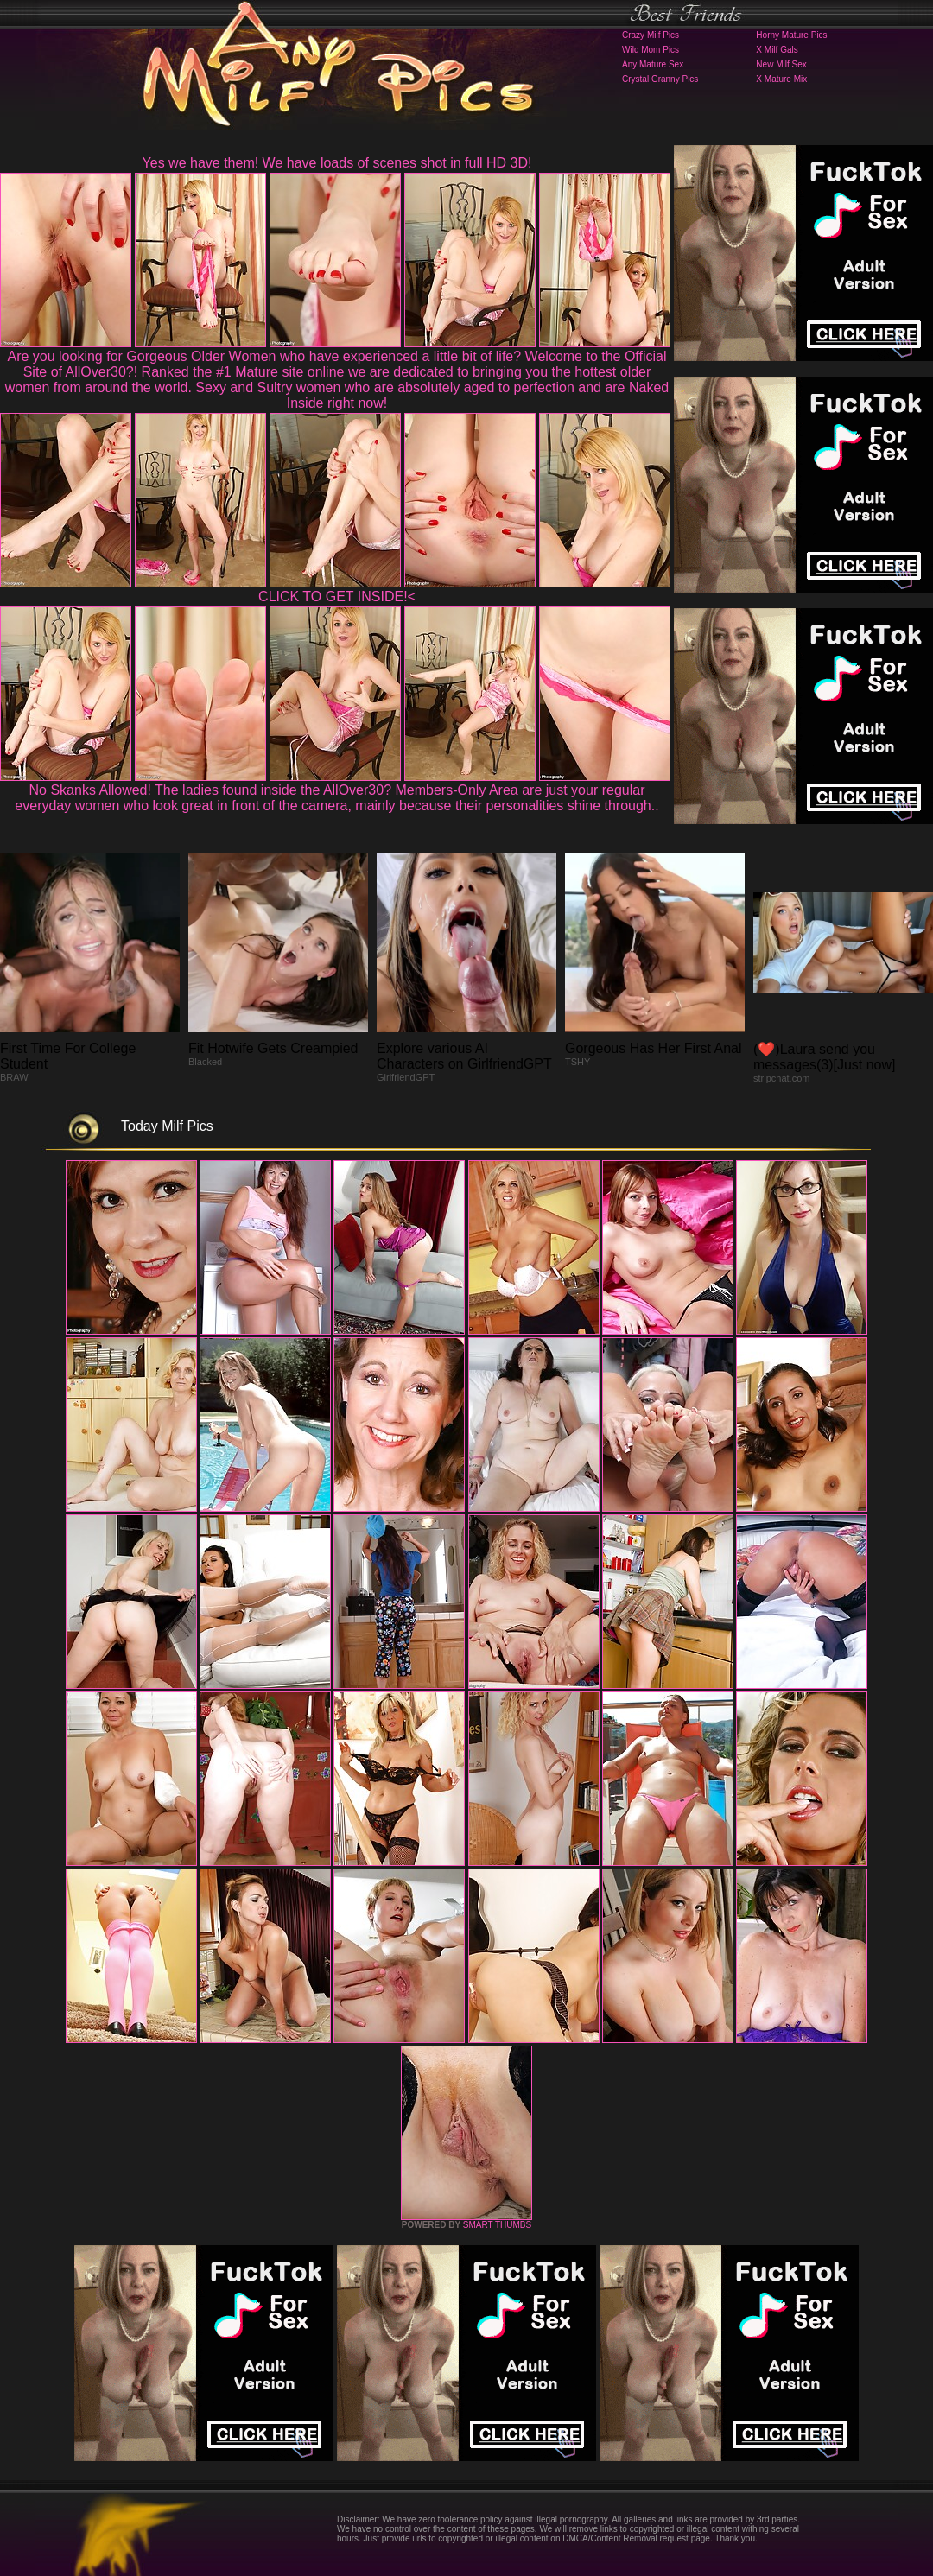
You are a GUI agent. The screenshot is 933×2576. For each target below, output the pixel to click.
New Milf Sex (781, 64)
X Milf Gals (776, 49)
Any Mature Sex (652, 64)
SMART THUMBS (497, 2225)
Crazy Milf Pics (650, 35)
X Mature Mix (781, 79)
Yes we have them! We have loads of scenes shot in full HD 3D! (337, 162)
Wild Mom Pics (650, 49)
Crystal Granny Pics (660, 79)
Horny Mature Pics (791, 35)
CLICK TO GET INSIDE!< (337, 596)
